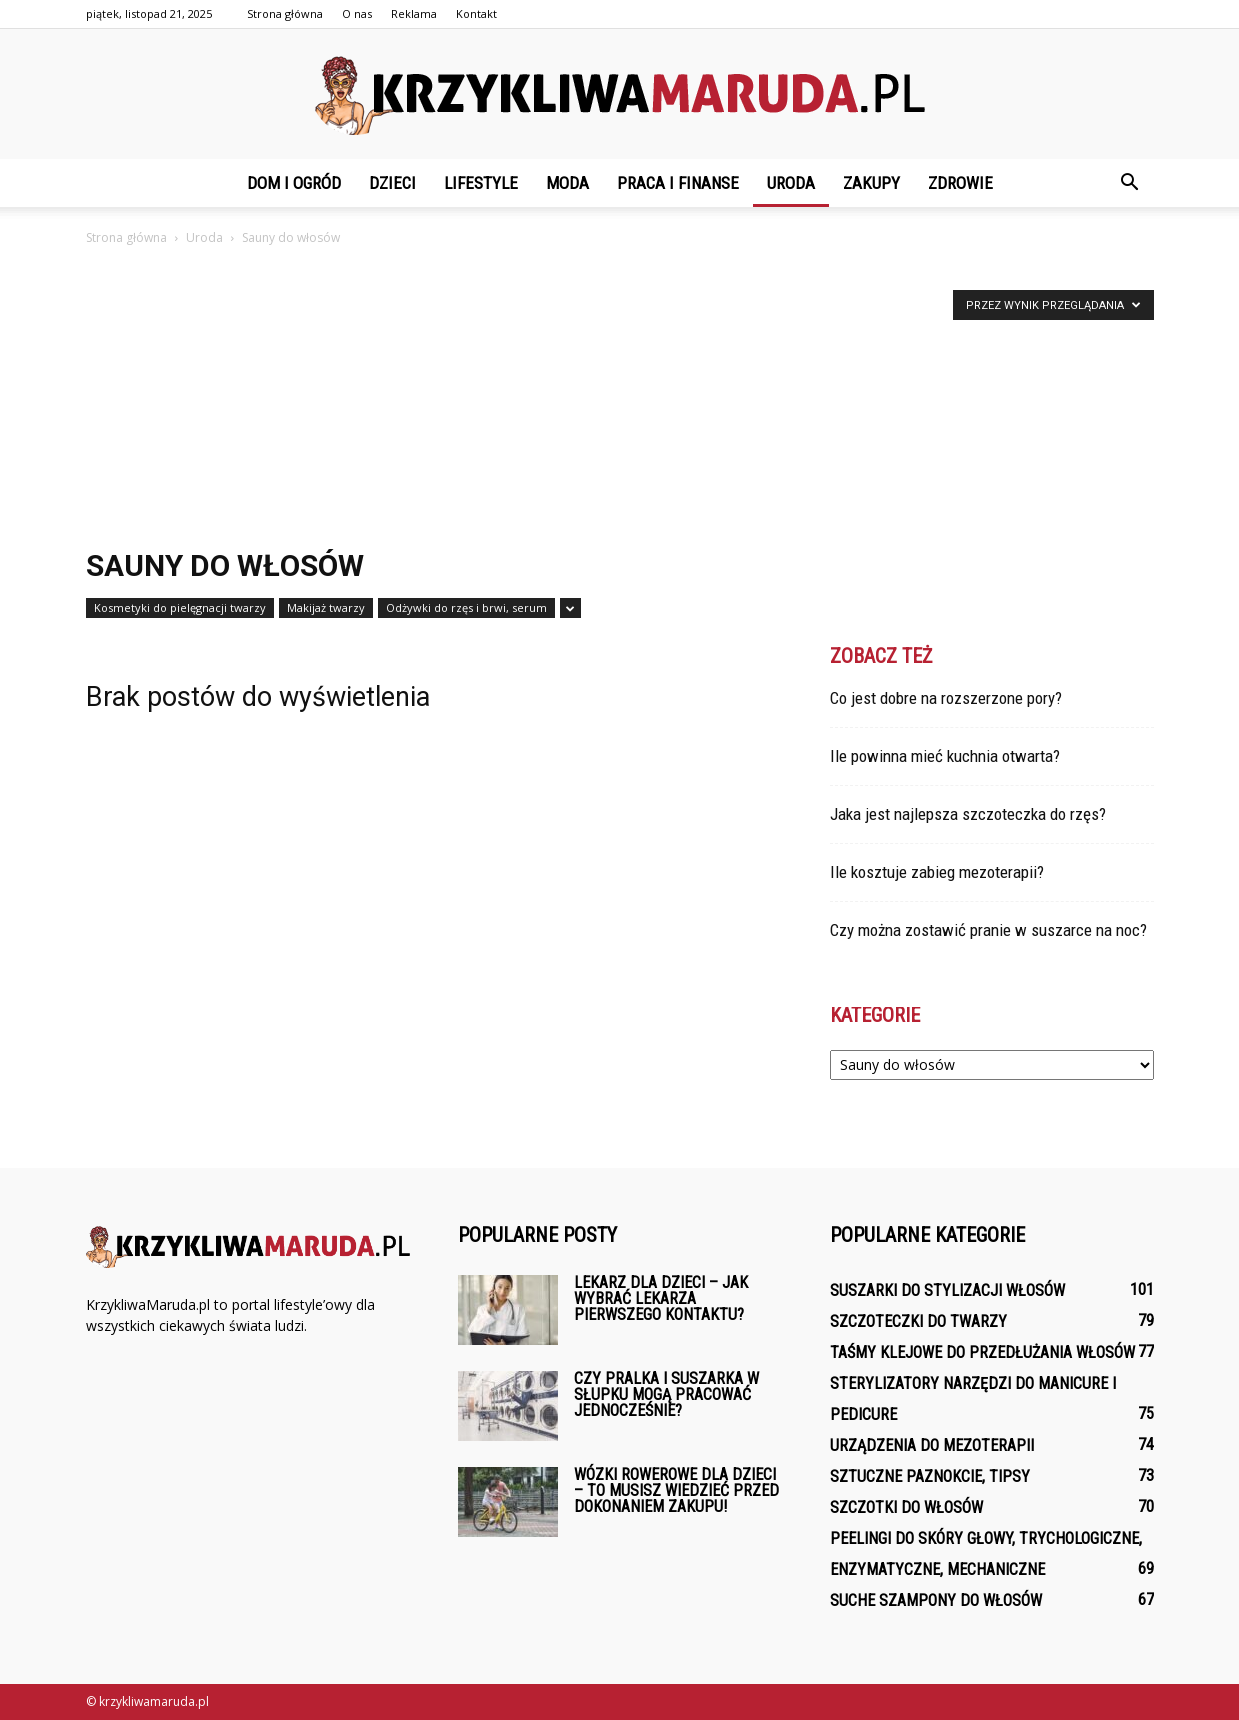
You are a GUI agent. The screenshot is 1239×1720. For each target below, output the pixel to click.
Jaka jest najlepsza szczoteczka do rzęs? (968, 814)
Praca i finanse (678, 183)
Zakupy (871, 183)
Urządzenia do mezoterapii (932, 1445)
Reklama (414, 13)
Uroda (791, 183)
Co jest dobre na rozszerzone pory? (946, 698)
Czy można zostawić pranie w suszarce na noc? (988, 930)
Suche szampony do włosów (936, 1600)
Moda (567, 183)
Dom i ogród (294, 183)
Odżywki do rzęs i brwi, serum (466, 607)
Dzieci (392, 183)
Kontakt (476, 13)
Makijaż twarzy (326, 607)
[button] (1130, 183)
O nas (357, 13)
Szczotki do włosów (906, 1507)
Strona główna (285, 13)
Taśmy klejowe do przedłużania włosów (982, 1352)
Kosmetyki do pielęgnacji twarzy (180, 607)
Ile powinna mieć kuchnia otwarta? (945, 756)
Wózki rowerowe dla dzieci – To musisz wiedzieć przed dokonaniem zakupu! (676, 1490)
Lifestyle (481, 183)
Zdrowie (960, 183)
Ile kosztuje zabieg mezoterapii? (937, 872)
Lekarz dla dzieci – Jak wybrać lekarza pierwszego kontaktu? (661, 1298)
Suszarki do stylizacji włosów (947, 1290)
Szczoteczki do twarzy (918, 1321)
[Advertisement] (620, 399)
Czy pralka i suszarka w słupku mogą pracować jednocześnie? (666, 1394)
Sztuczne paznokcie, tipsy (930, 1476)
